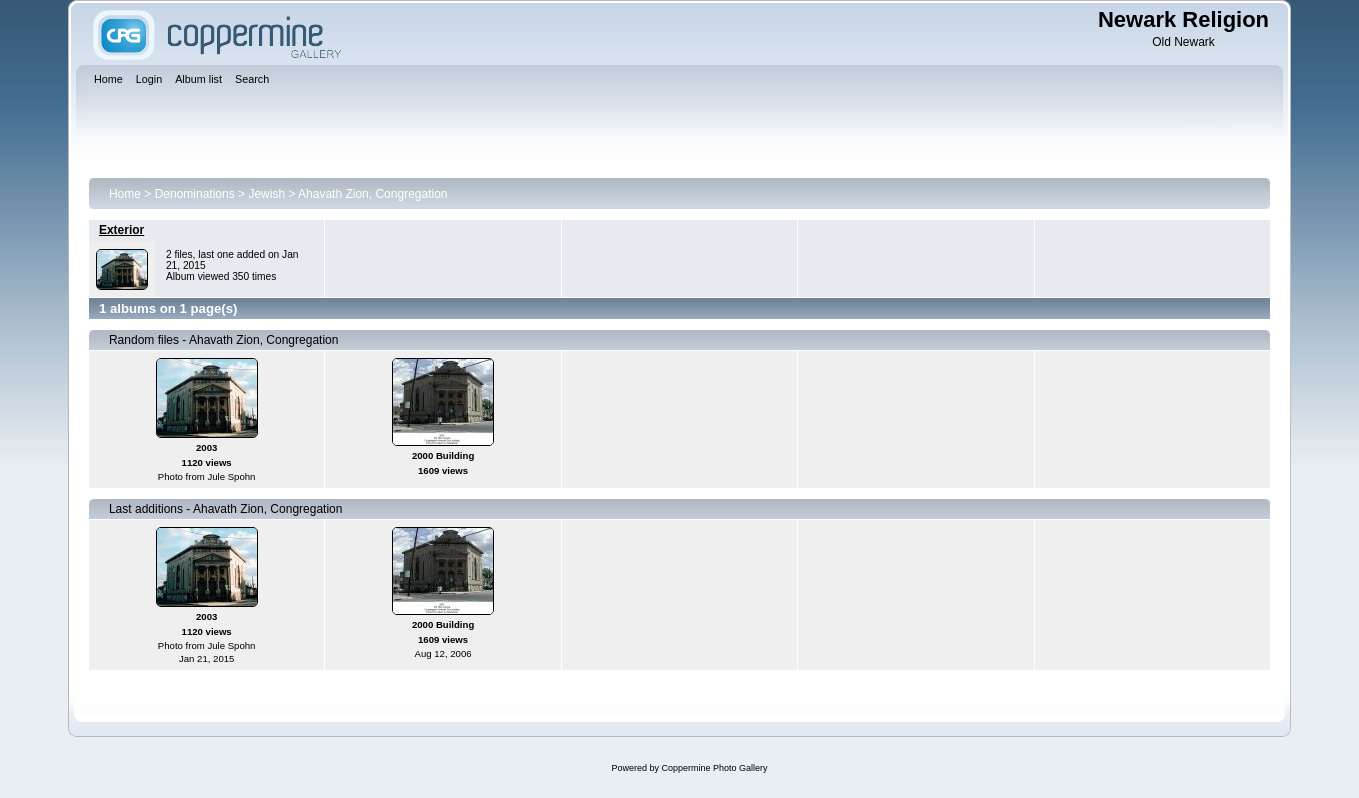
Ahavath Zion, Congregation (372, 194)
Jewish (266, 194)
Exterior (121, 230)
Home (125, 194)
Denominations (195, 194)
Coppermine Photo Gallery (714, 768)
